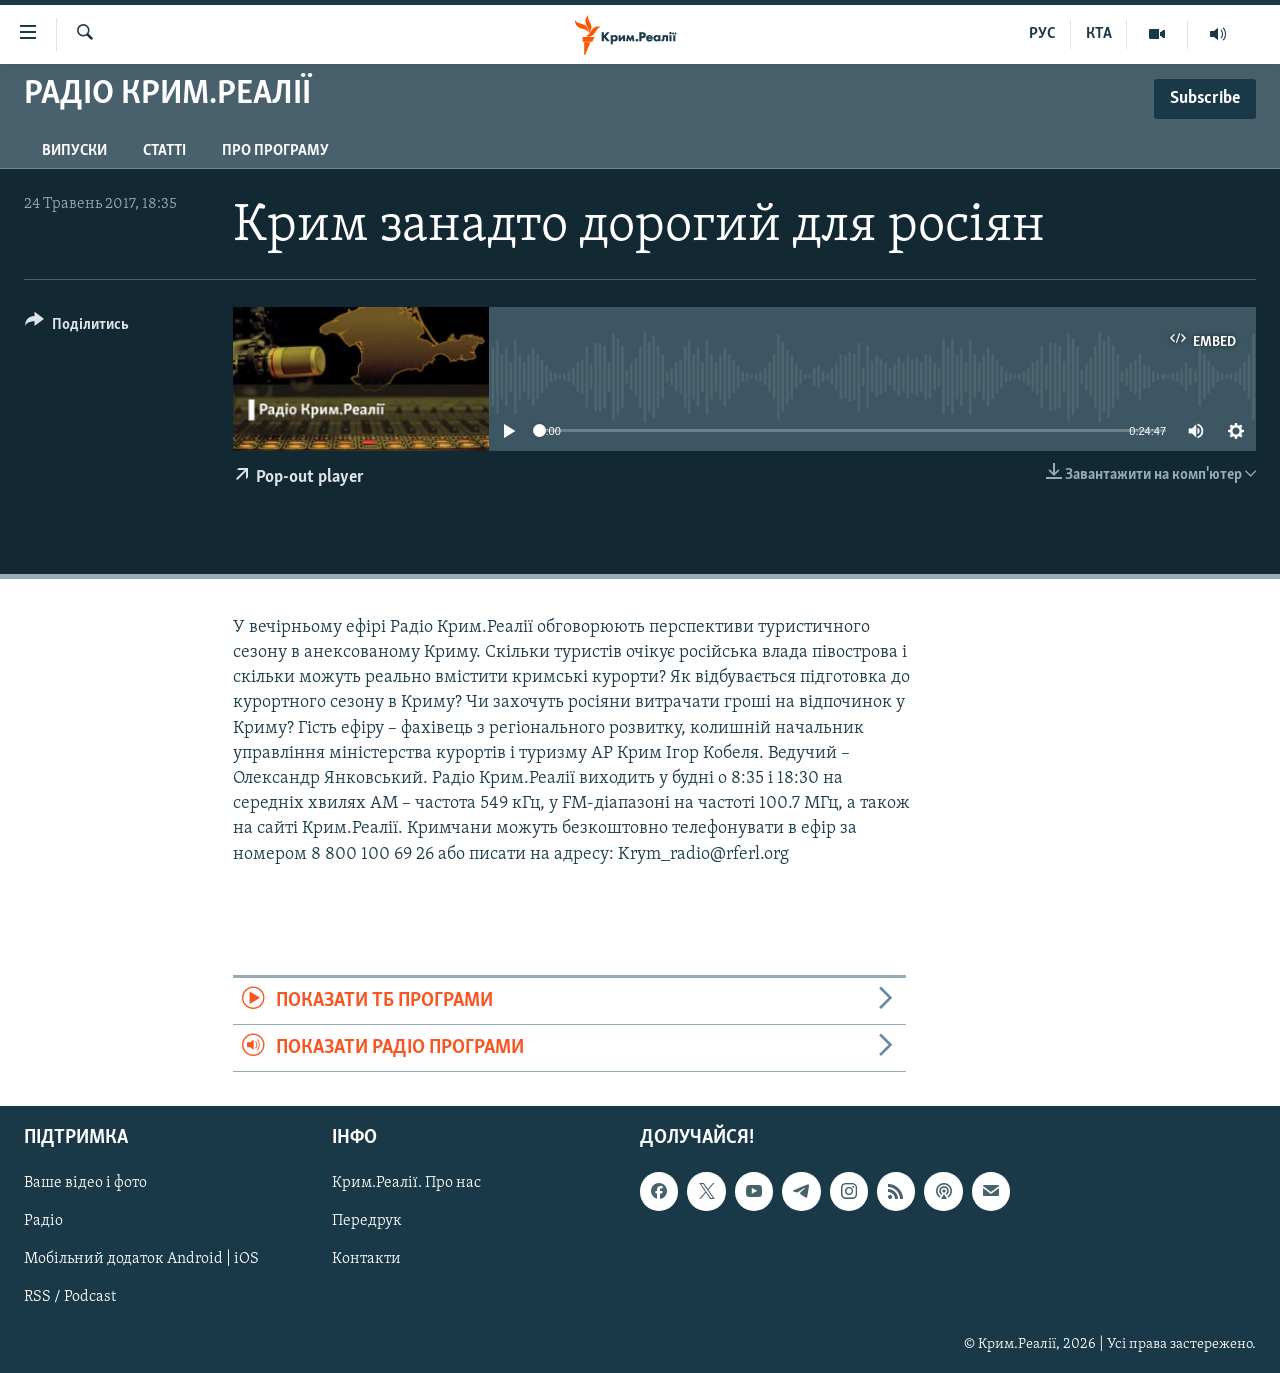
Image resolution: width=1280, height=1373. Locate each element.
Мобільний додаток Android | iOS (141, 1260)
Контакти (366, 1260)
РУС (1042, 34)
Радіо (43, 1222)
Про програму (275, 151)
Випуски (74, 151)
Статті (164, 151)
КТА (1099, 34)
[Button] (77, 327)
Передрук (367, 1222)
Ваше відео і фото (85, 1184)
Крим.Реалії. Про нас (406, 1184)
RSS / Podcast (70, 1298)
